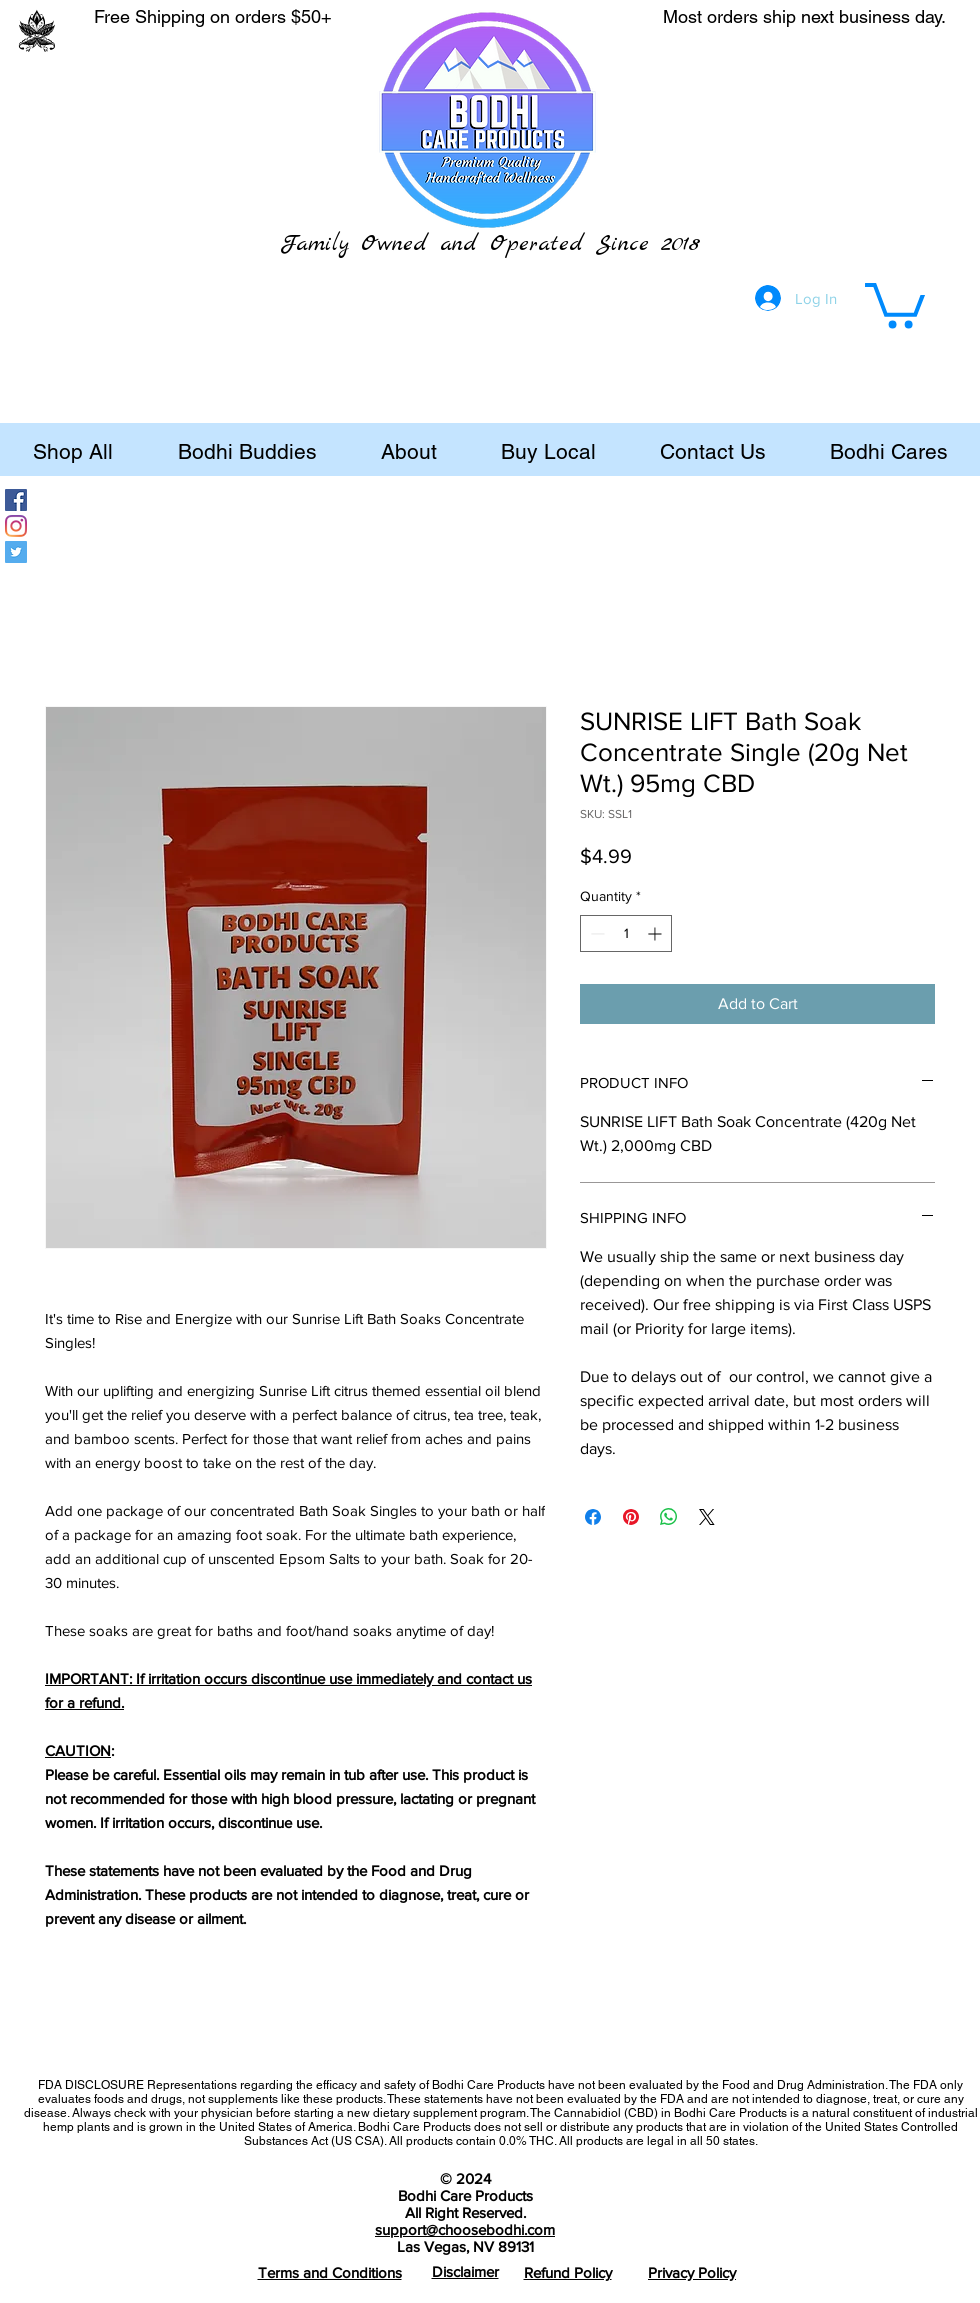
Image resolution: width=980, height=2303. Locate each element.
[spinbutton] (626, 933)
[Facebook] (16, 500)
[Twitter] (16, 552)
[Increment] (656, 933)
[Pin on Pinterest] (631, 1517)
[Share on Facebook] (593, 1517)
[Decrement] (595, 933)
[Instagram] (16, 526)
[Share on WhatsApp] (669, 1517)
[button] (895, 303)
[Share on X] (707, 1517)
